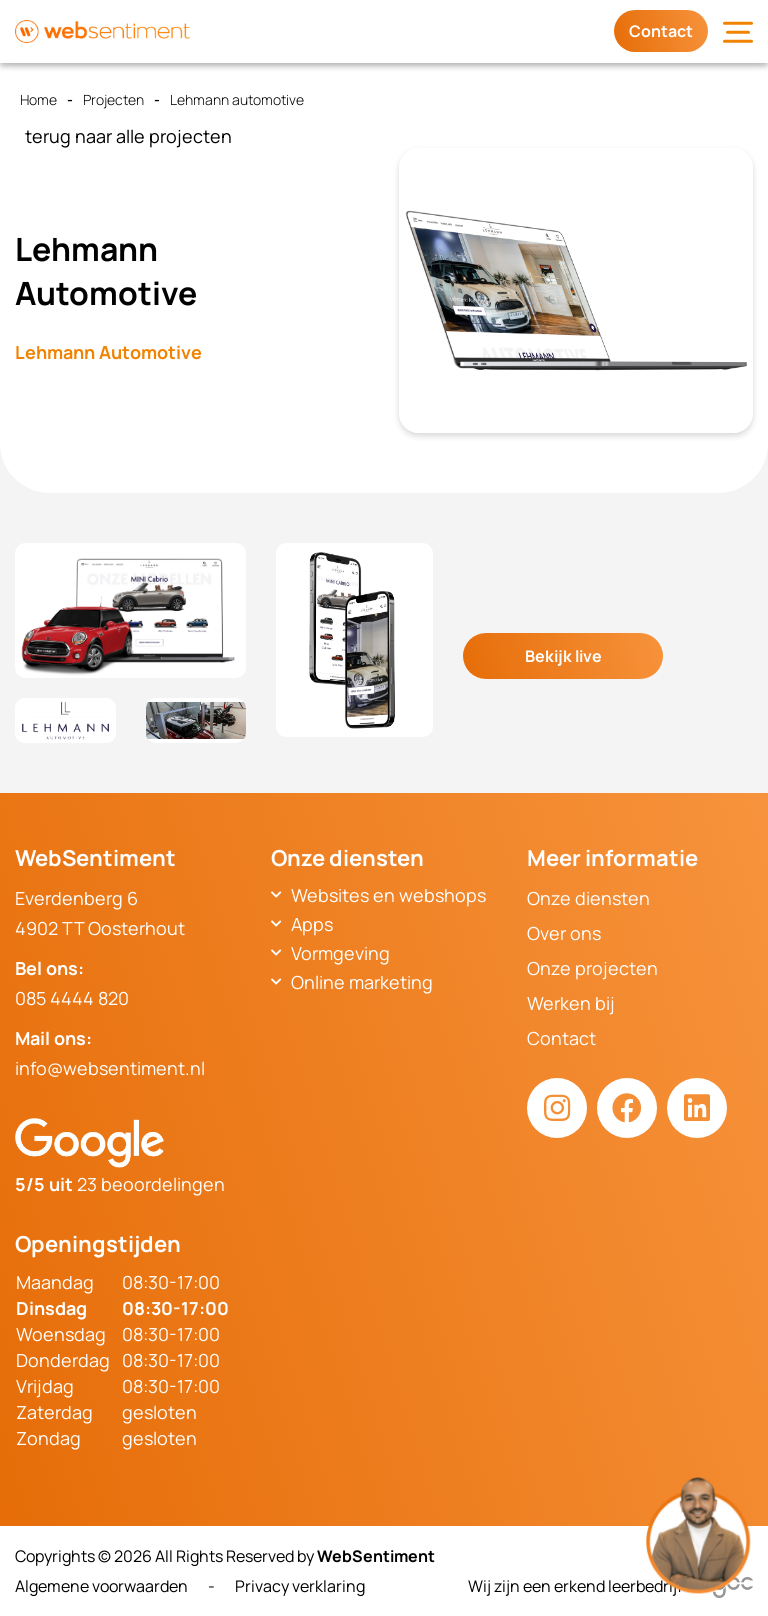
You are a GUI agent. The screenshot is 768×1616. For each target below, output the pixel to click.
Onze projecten (592, 968)
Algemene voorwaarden (101, 1586)
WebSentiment (376, 1556)
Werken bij (571, 1003)
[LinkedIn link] (697, 1108)
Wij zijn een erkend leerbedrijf (610, 1586)
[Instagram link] (557, 1108)
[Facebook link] (627, 1108)
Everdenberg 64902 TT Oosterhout (100, 913)
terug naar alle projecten (128, 136)
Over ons (564, 933)
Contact (661, 31)
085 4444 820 (72, 998)
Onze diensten (588, 898)
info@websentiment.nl (110, 1068)
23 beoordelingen (120, 1184)
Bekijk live (563, 656)
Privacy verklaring (300, 1586)
